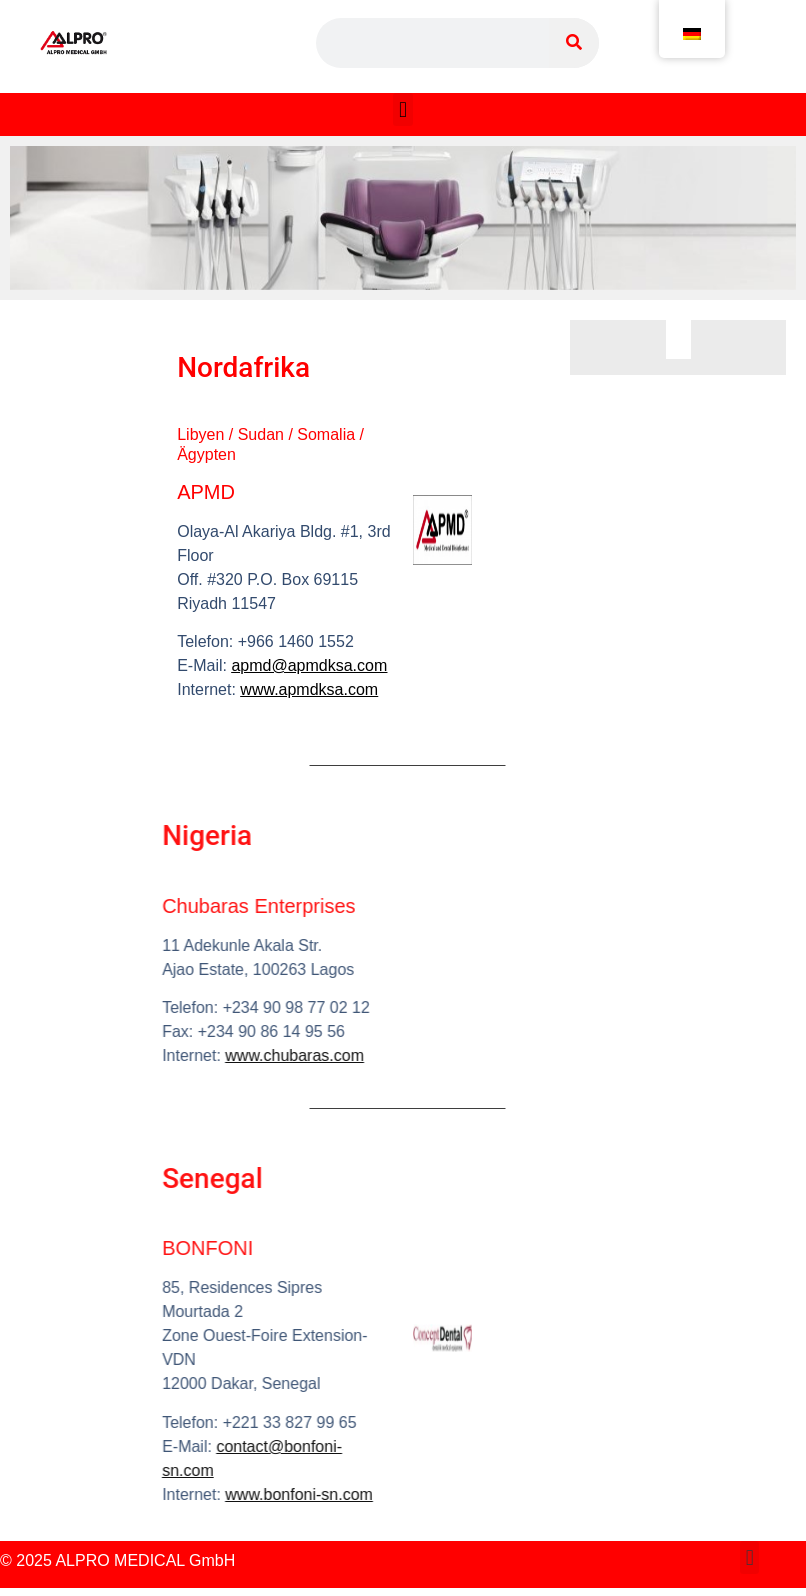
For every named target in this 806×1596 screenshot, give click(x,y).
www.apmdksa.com (305, 689)
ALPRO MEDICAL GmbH (145, 1560)
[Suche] (574, 43)
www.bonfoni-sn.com (232, 1494)
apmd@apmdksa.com (305, 665)
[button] (402, 109)
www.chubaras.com (227, 1055)
